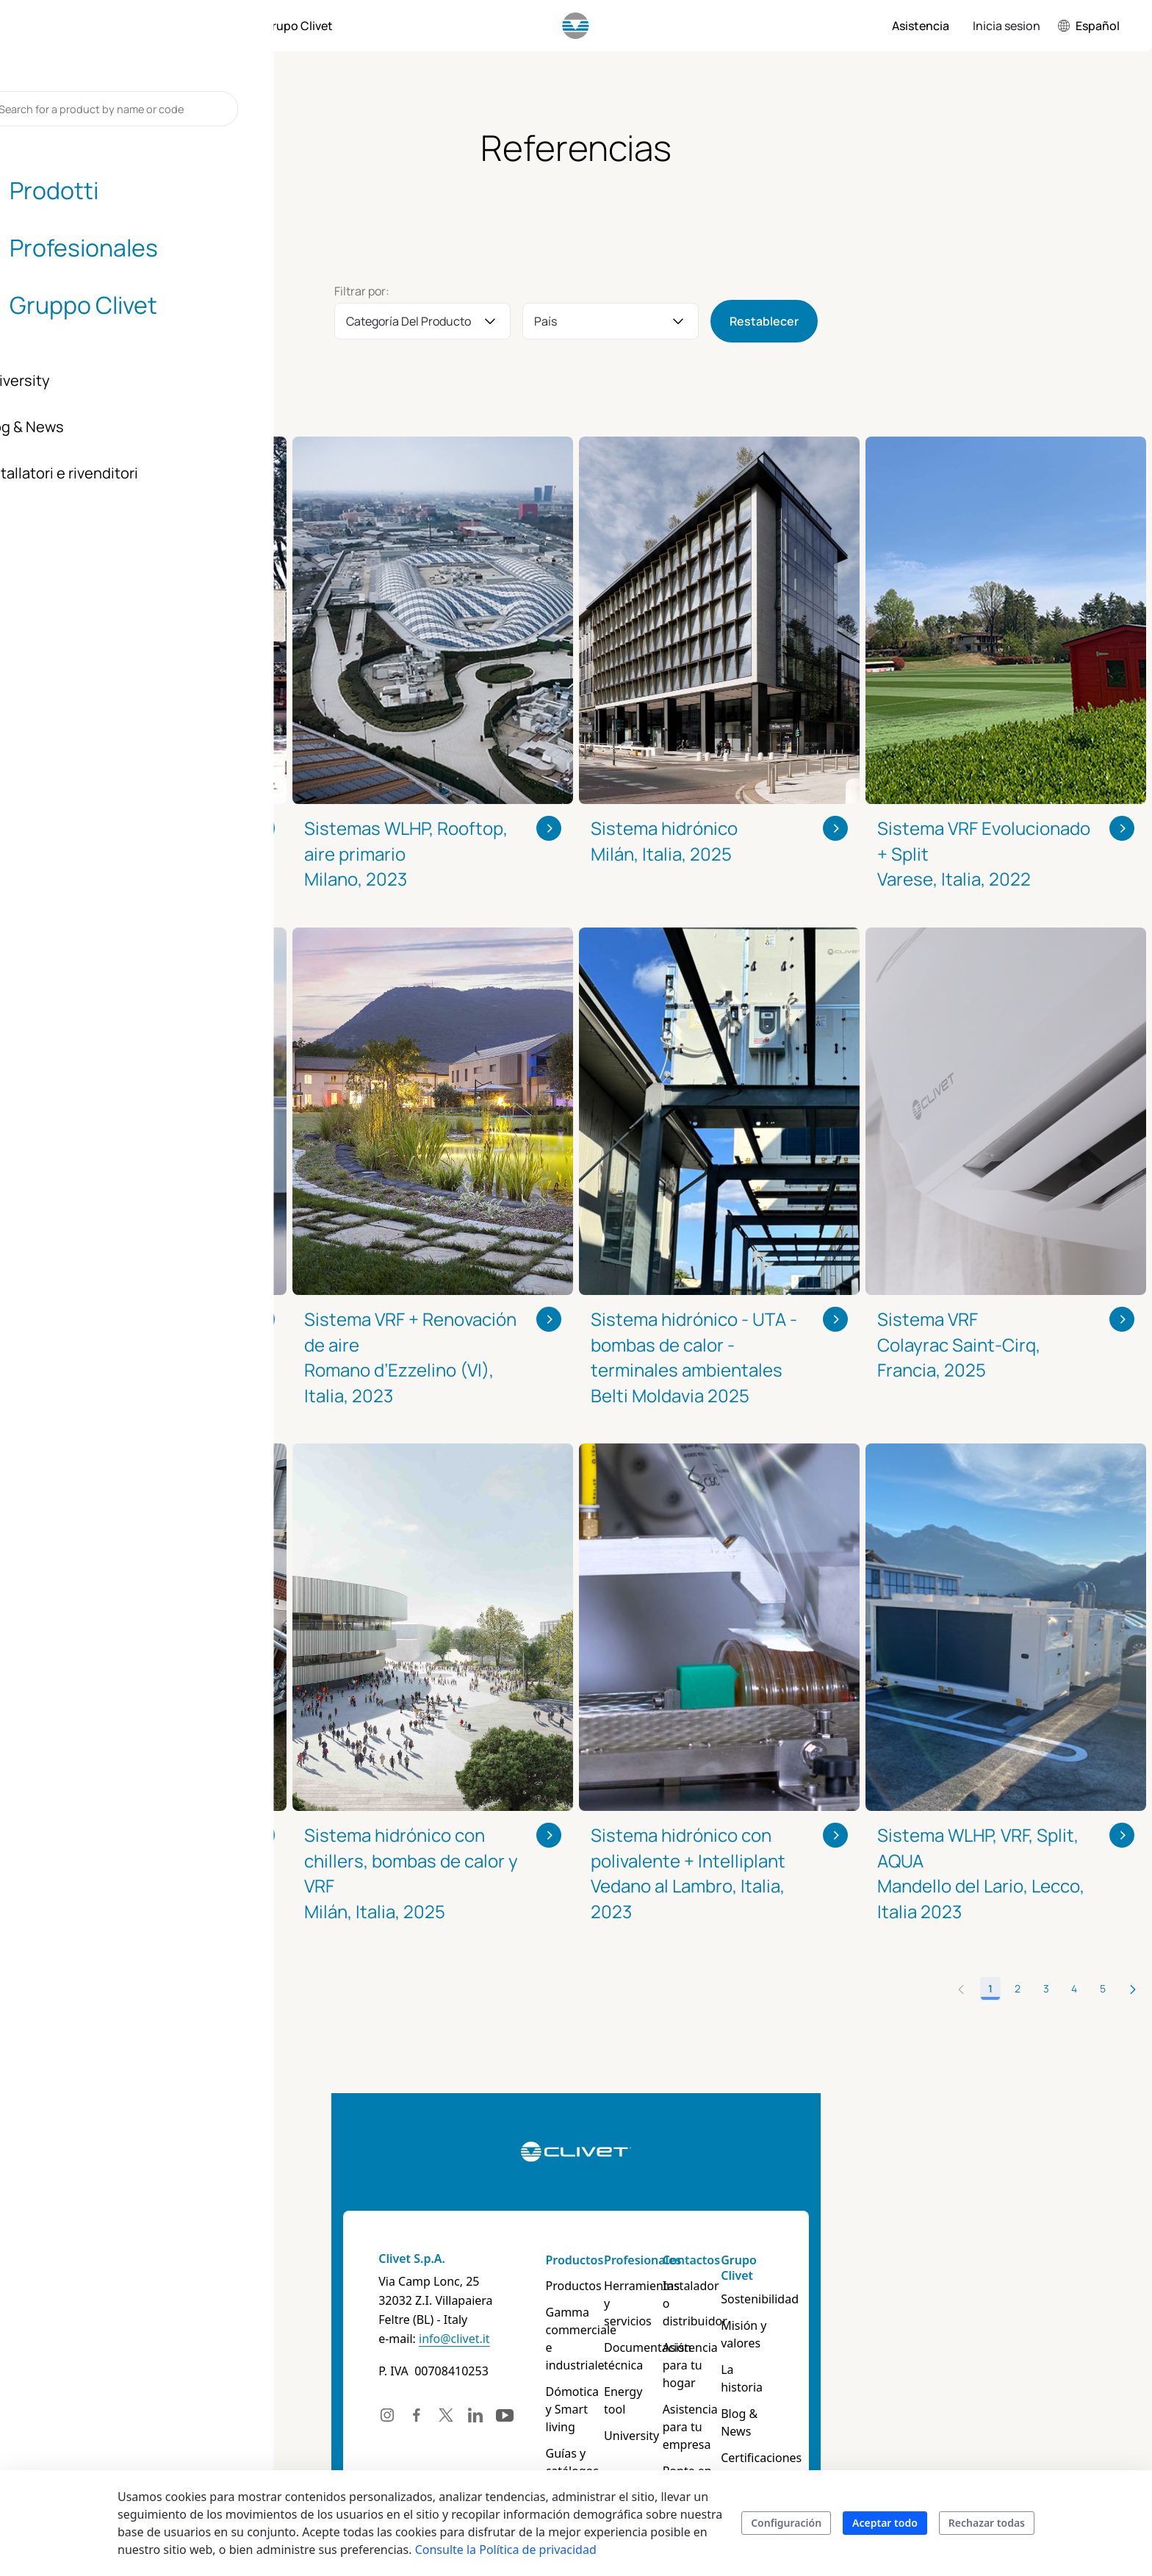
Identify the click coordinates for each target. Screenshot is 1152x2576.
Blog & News (916, 2365)
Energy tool (663, 2374)
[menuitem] (111, 26)
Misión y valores (925, 2312)
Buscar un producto (562, 2444)
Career (899, 2418)
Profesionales (670, 2260)
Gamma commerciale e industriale (566, 2321)
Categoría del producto (408, 321)
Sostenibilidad (920, 2286)
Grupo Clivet (916, 2260)
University (659, 2400)
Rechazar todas (986, 2523)
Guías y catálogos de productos (564, 2409)
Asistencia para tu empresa (805, 2383)
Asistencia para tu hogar (805, 2339)
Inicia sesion (1006, 26)
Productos (537, 2260)
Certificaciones (921, 2391)
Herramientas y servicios (674, 2294)
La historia (909, 2339)
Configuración (786, 2523)
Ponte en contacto (807, 2418)
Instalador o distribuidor (790, 2294)
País (545, 321)
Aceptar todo (885, 2523)
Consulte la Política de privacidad (506, 2549)
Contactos (785, 2260)
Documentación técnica (675, 2339)
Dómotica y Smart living (557, 2365)
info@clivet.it (228, 2339)
